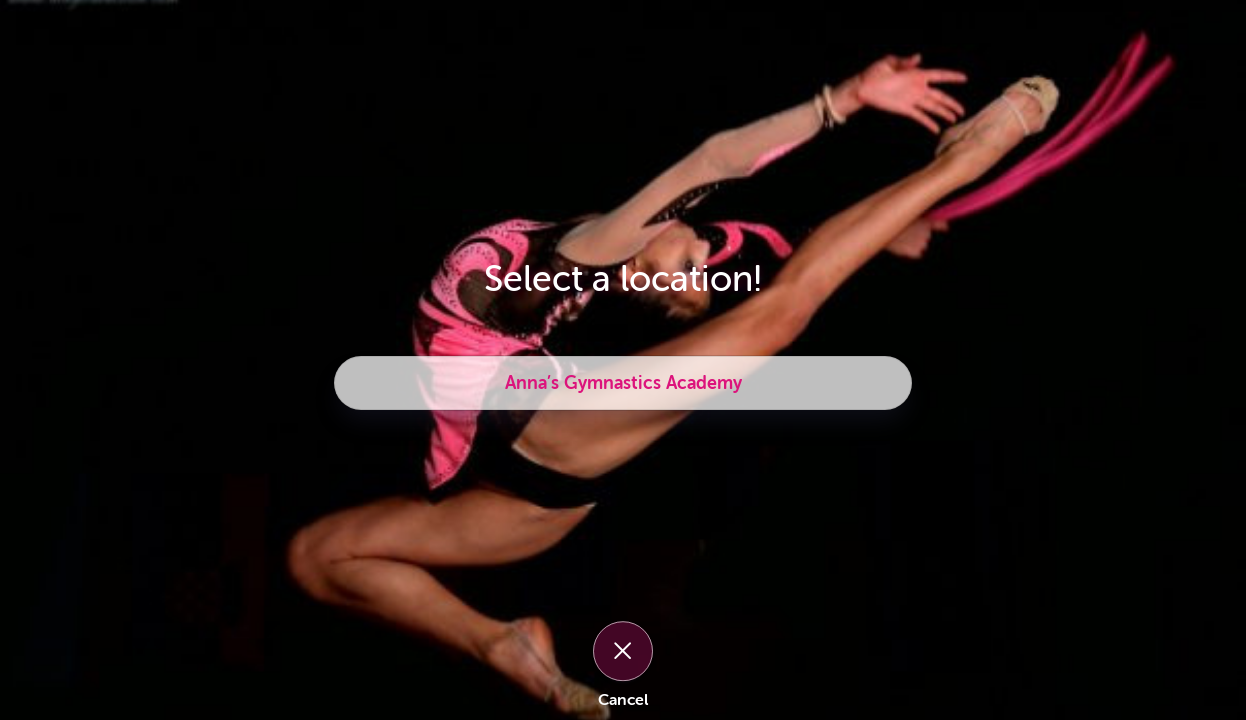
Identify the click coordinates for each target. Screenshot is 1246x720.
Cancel (623, 700)
